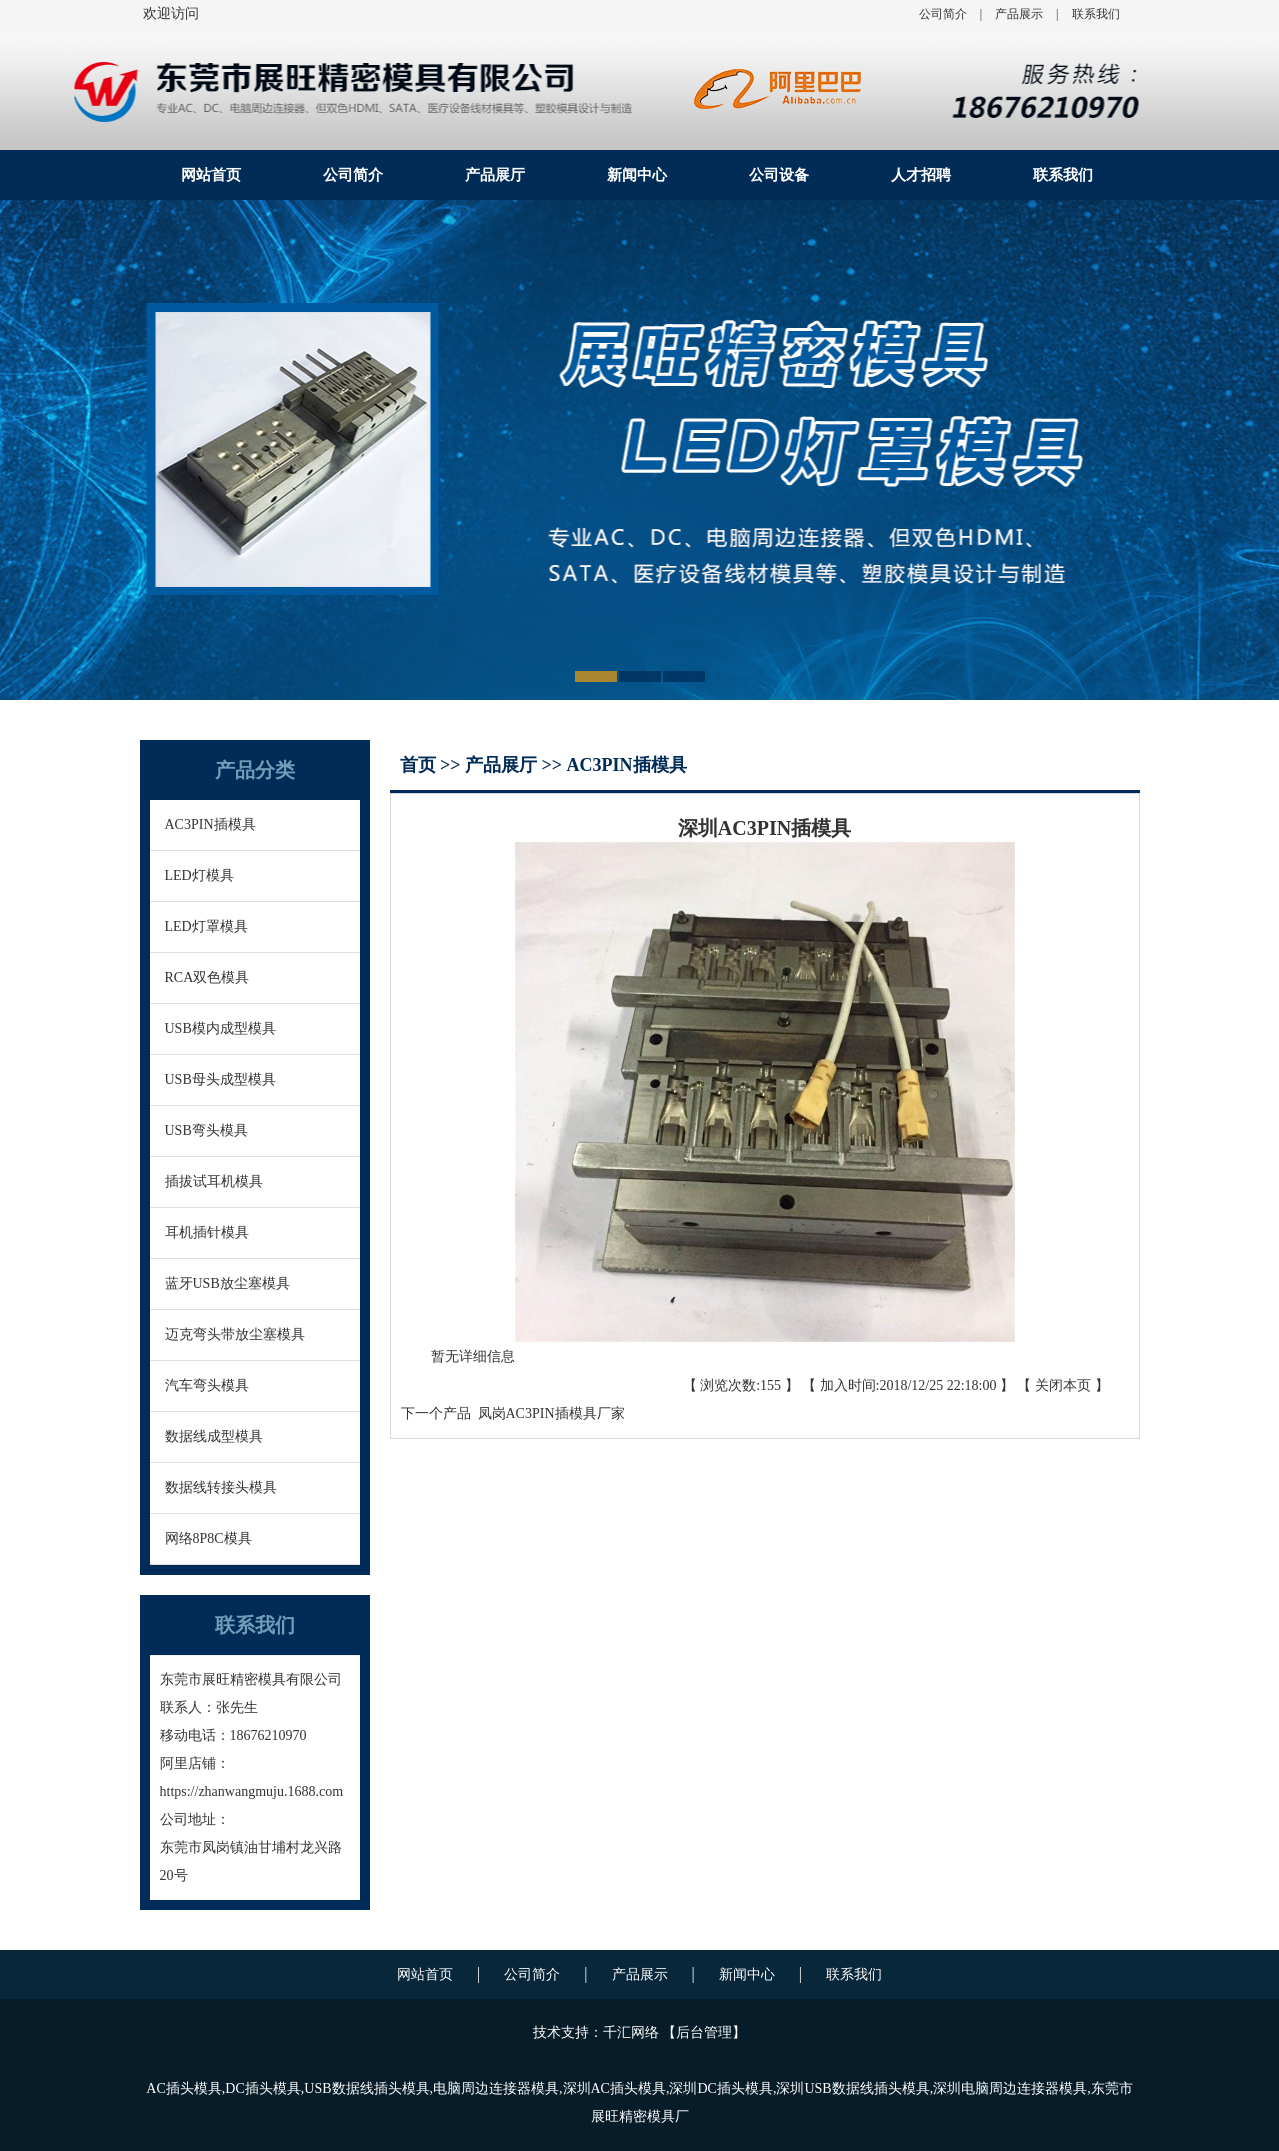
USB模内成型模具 (220, 1028)
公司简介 (943, 14)
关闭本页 (1063, 1385)
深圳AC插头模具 (614, 2088)
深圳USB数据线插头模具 (852, 2088)
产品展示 (1019, 14)
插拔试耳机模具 (214, 1181)
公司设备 (779, 175)
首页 (420, 765)
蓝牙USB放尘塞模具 (227, 1283)
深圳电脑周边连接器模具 (1010, 2088)
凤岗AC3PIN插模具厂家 (548, 1413)
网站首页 (211, 175)
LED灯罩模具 (206, 926)
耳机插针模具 (207, 1232)
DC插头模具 (262, 2088)
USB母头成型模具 (220, 1079)
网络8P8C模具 (208, 1538)
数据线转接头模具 (221, 1487)
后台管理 (704, 2032)
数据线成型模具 (214, 1436)
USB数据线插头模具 (366, 2088)
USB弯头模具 (206, 1130)
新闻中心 (637, 175)
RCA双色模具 (207, 977)
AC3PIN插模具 (210, 824)
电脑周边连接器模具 (496, 2088)
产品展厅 (495, 175)
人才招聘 (921, 175)
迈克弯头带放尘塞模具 (235, 1334)
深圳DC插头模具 (720, 2088)
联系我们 (1096, 14)
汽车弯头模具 (207, 1385)
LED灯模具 (199, 875)
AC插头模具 (183, 2088)
